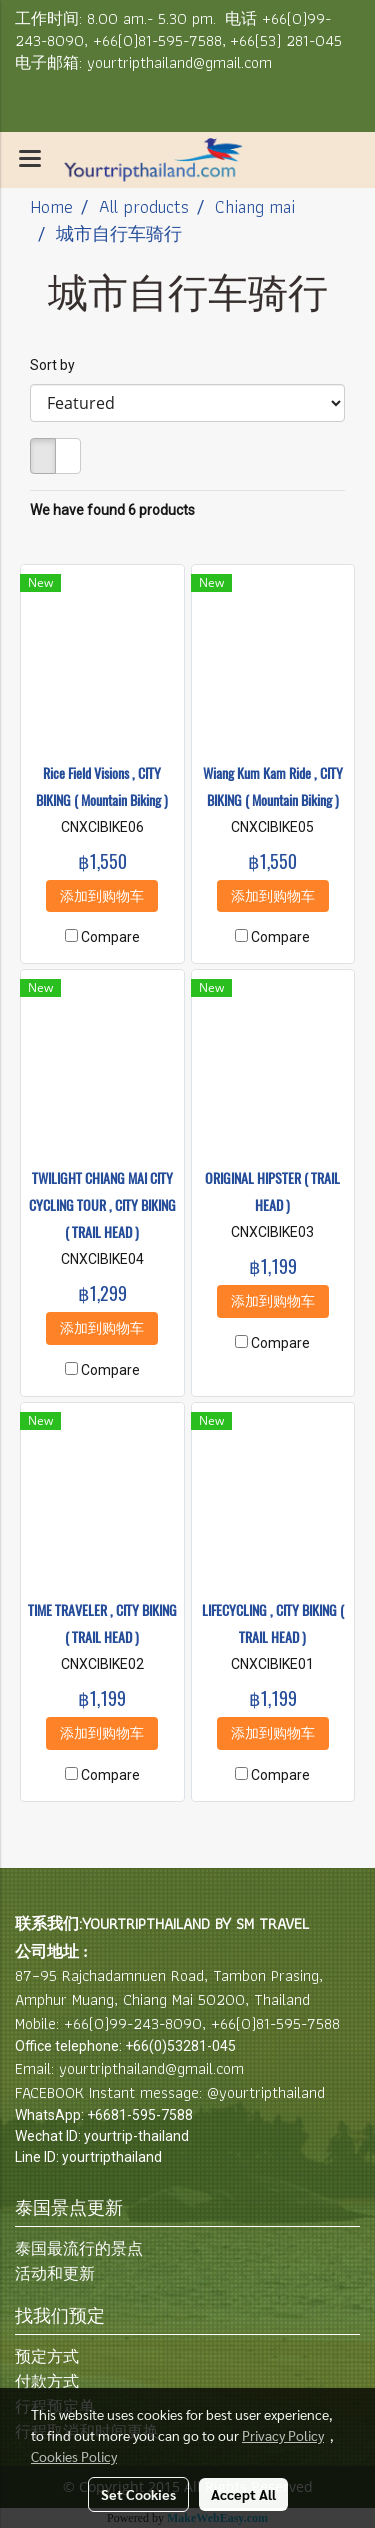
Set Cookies (138, 2494)
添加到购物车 (102, 896)
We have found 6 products (112, 510)
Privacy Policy (283, 2435)
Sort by (57, 365)
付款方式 (47, 2381)
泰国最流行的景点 (79, 2248)
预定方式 (47, 2356)
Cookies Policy (74, 2456)
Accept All (243, 2494)
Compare (110, 937)
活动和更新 (55, 2273)
